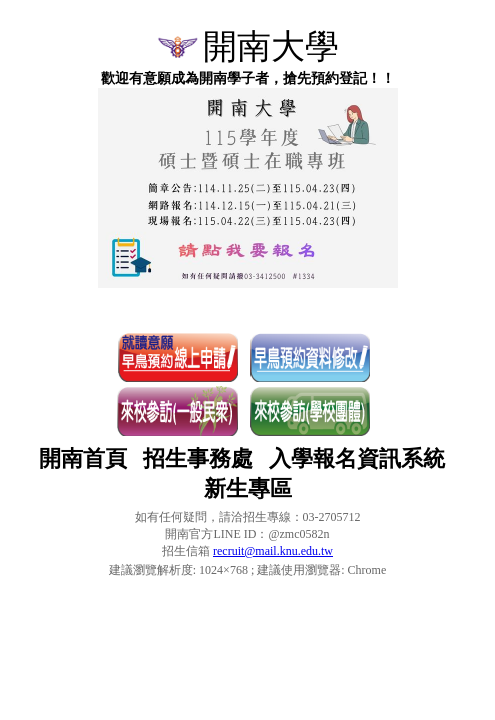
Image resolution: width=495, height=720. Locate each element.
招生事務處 (198, 458)
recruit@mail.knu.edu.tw (273, 551)
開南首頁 (83, 458)
